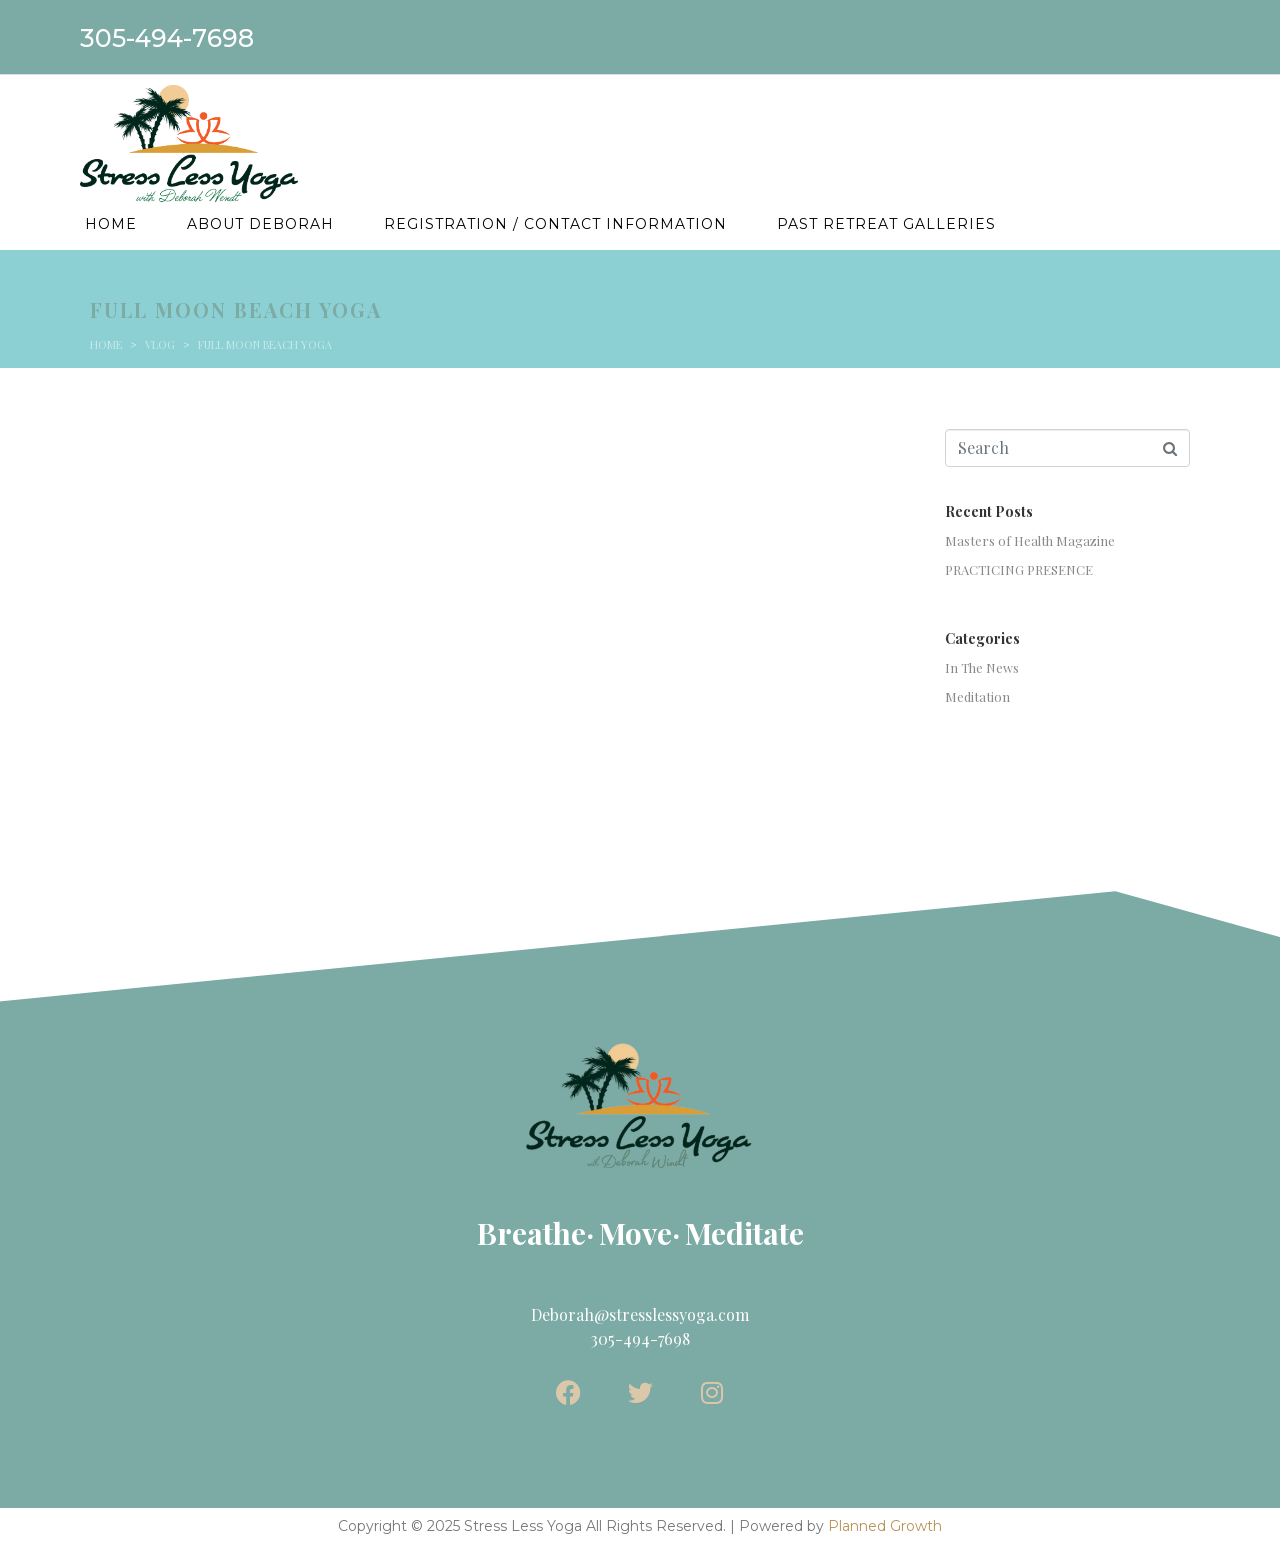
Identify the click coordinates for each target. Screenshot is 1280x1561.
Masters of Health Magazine (1030, 540)
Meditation (977, 696)
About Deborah (260, 224)
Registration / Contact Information (555, 224)
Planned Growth (885, 1526)
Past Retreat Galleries (886, 224)
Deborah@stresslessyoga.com (640, 1314)
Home (111, 224)
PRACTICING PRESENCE (1019, 569)
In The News (982, 667)
